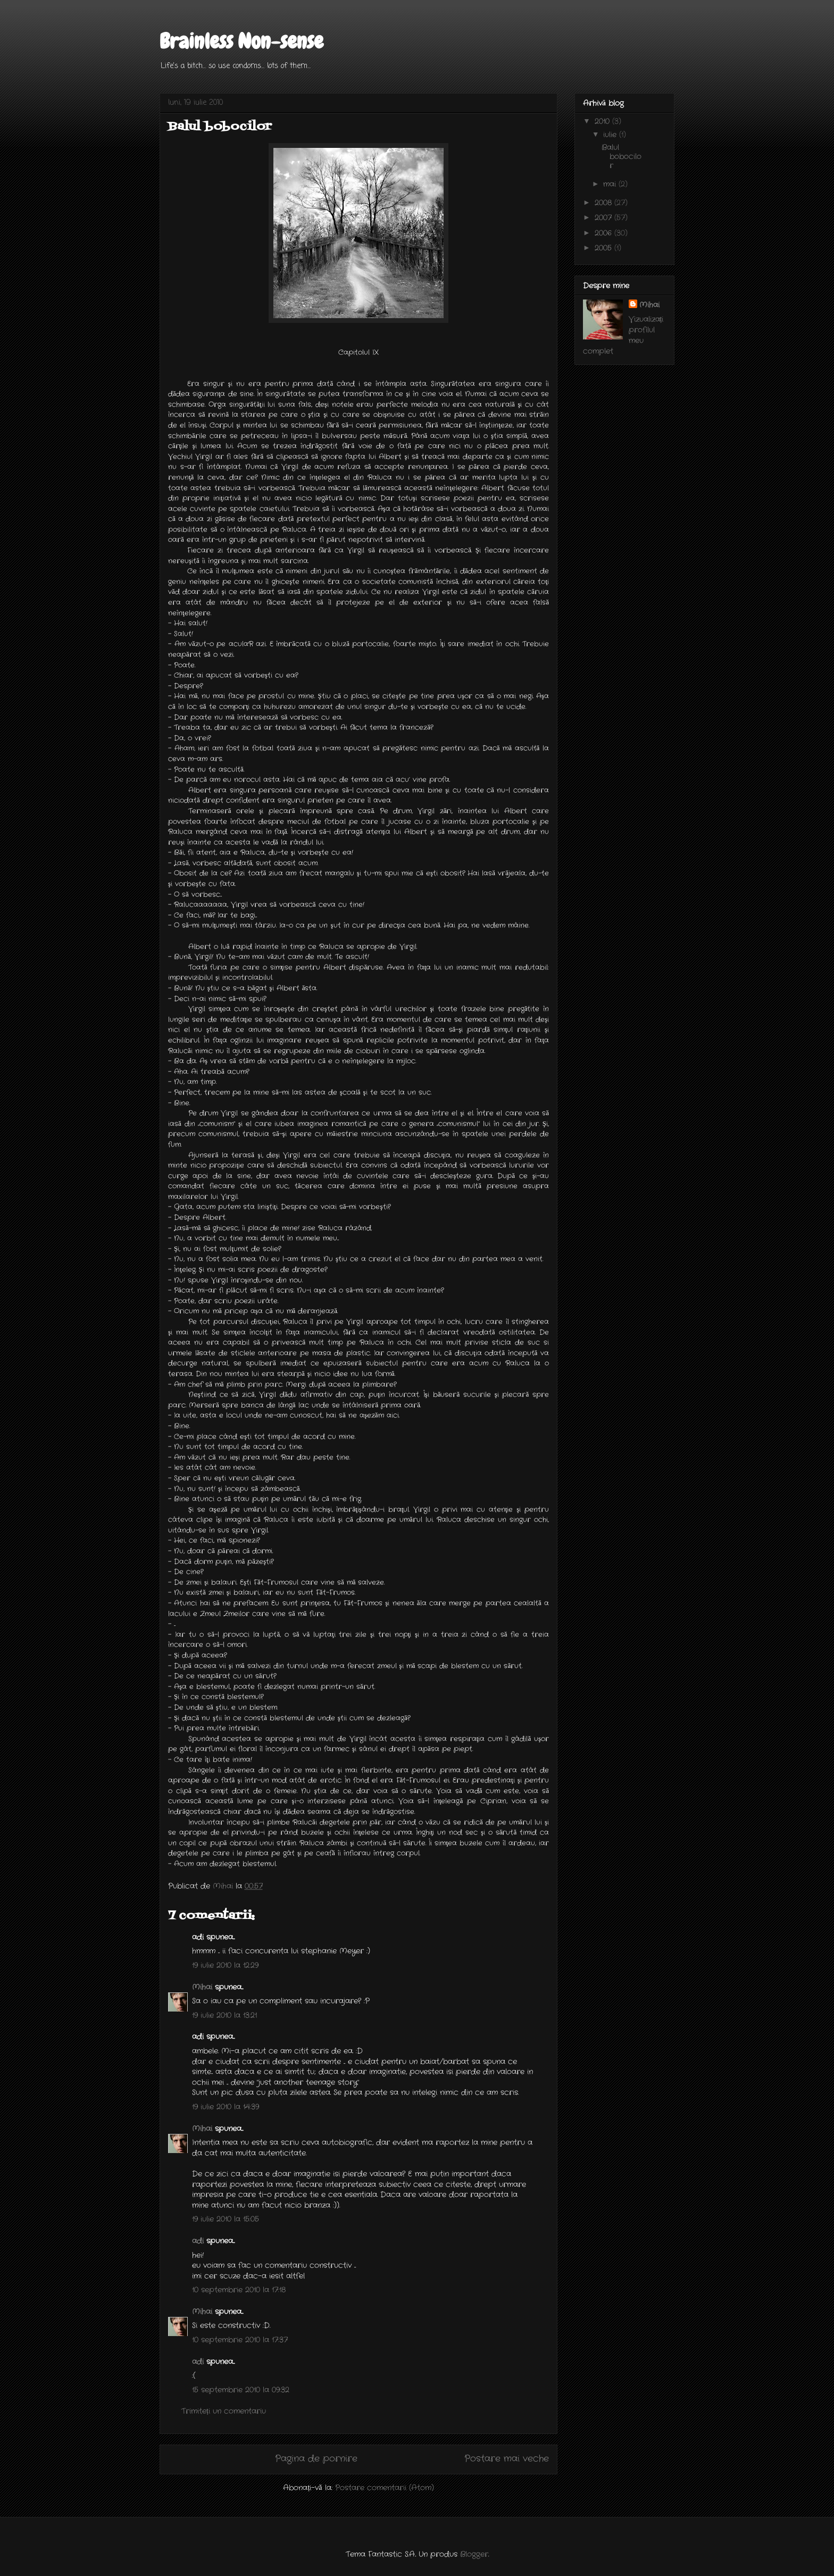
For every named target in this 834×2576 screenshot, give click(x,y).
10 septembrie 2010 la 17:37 (240, 2339)
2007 (604, 217)
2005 (604, 248)
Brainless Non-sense (241, 41)
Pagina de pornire (316, 2459)
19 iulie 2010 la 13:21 (224, 2015)
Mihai (202, 1987)
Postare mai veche (506, 2459)
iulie (611, 134)
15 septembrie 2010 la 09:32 (240, 2389)
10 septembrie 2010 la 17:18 (239, 2289)
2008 (604, 202)
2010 (603, 121)
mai (611, 184)
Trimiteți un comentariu (223, 2411)
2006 (604, 233)
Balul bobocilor (621, 156)
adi (198, 2241)
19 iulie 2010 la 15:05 (225, 2219)
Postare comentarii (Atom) (384, 2487)
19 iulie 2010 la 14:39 (225, 2106)
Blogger (474, 2554)
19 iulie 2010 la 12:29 (225, 1965)
